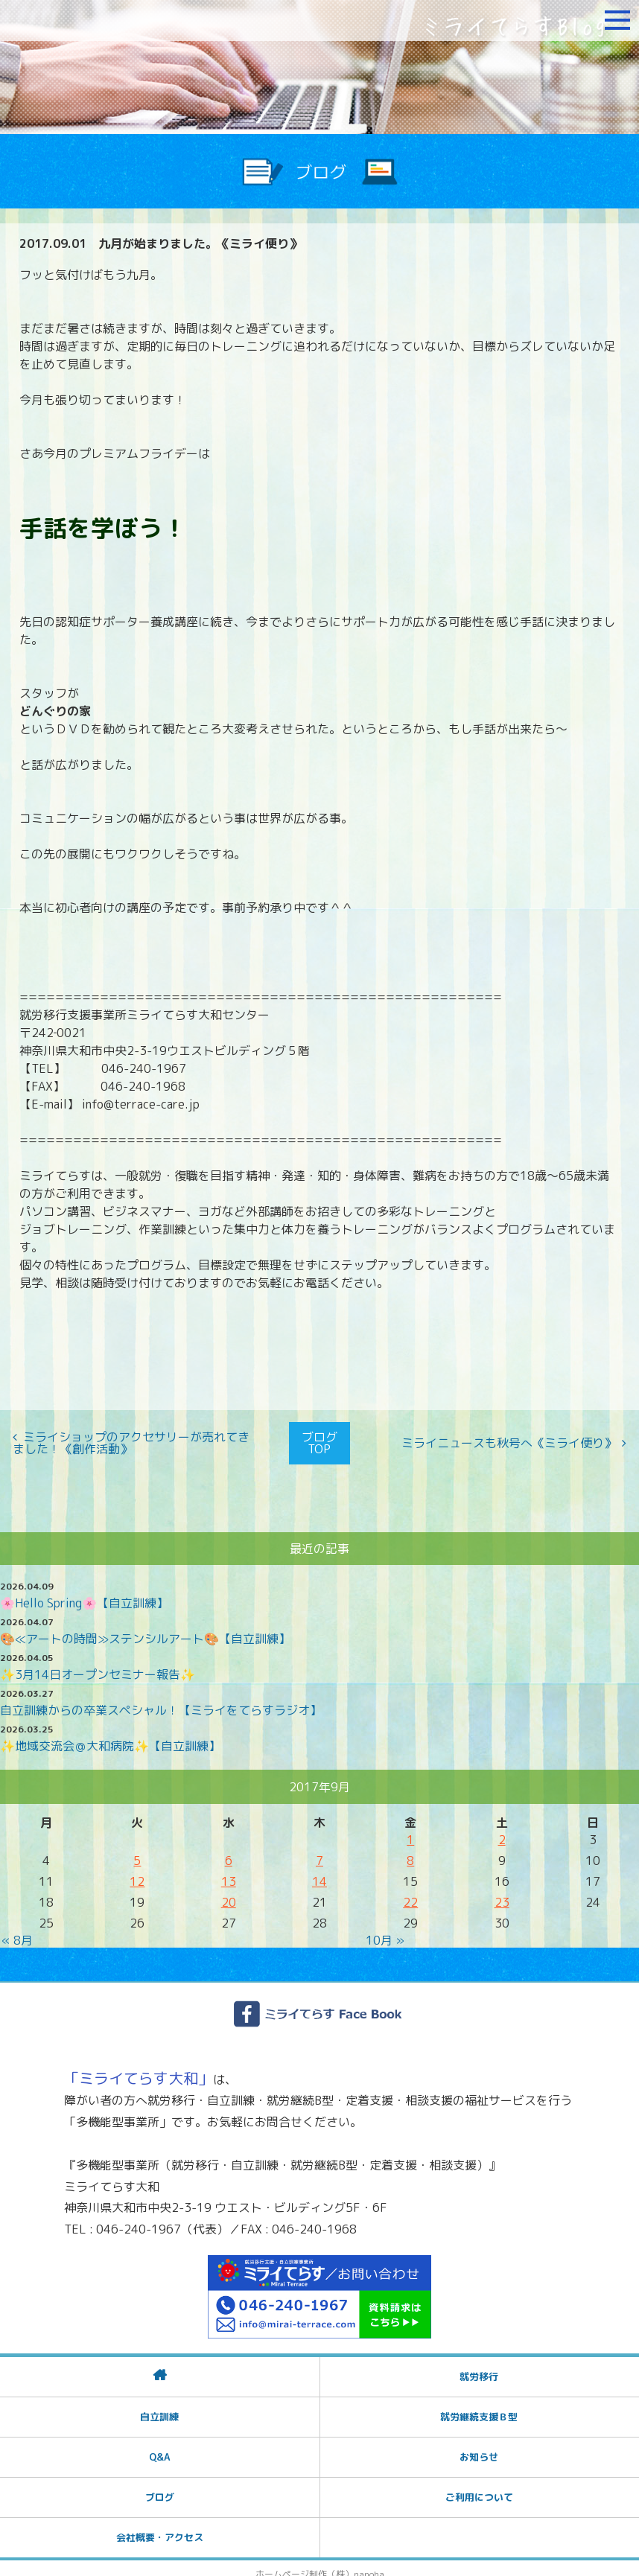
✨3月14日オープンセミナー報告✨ (97, 1663)
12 (137, 1870)
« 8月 (17, 1929)
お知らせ (479, 2445)
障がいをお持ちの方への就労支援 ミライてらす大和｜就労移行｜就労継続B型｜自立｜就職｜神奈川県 (100, 20)
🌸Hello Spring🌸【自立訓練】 (84, 1592)
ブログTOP (319, 1438)
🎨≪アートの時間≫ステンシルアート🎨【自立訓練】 (145, 1627)
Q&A (159, 2445)
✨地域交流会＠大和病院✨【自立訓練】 (110, 1735)
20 (228, 1891)
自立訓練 (159, 2405)
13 (228, 1870)
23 (502, 1891)
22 (410, 1891)
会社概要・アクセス (159, 2526)
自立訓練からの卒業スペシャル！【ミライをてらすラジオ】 (161, 1699)
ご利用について (479, 2486)
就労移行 (479, 2365)
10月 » (385, 1929)
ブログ (159, 2486)
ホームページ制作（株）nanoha (319, 2563)
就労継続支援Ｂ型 (479, 2405)
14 (319, 1870)
